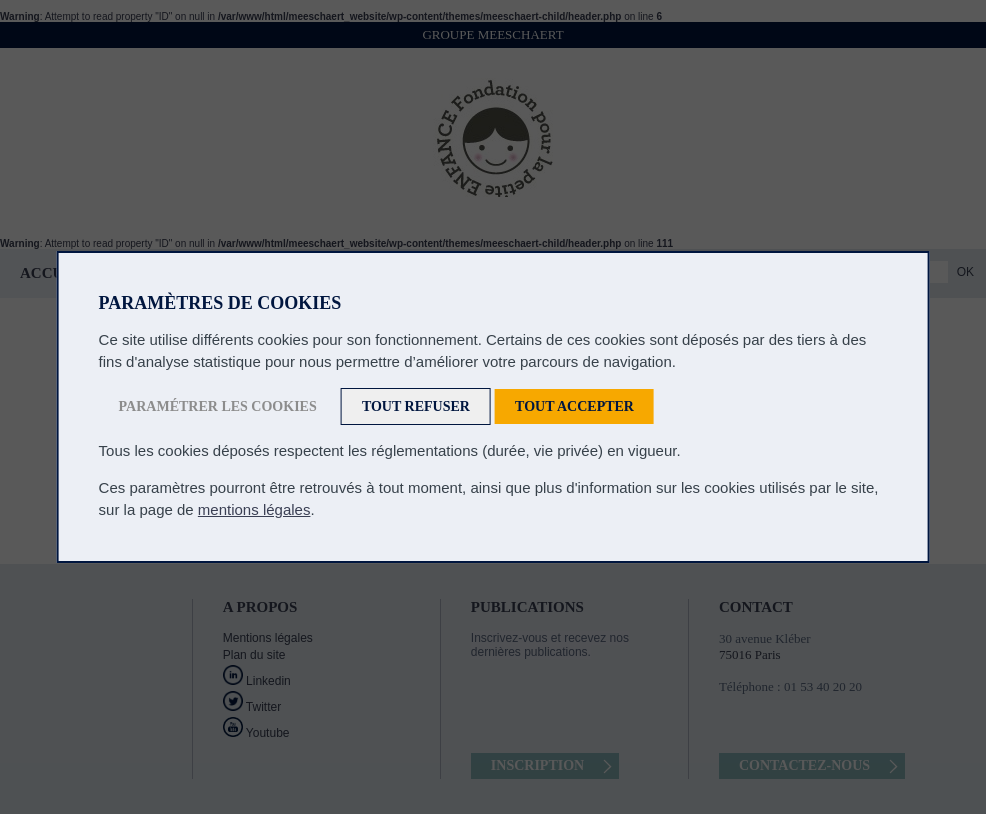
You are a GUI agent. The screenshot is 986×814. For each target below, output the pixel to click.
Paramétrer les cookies (218, 406)
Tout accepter (574, 406)
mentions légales (254, 509)
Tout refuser (416, 406)
